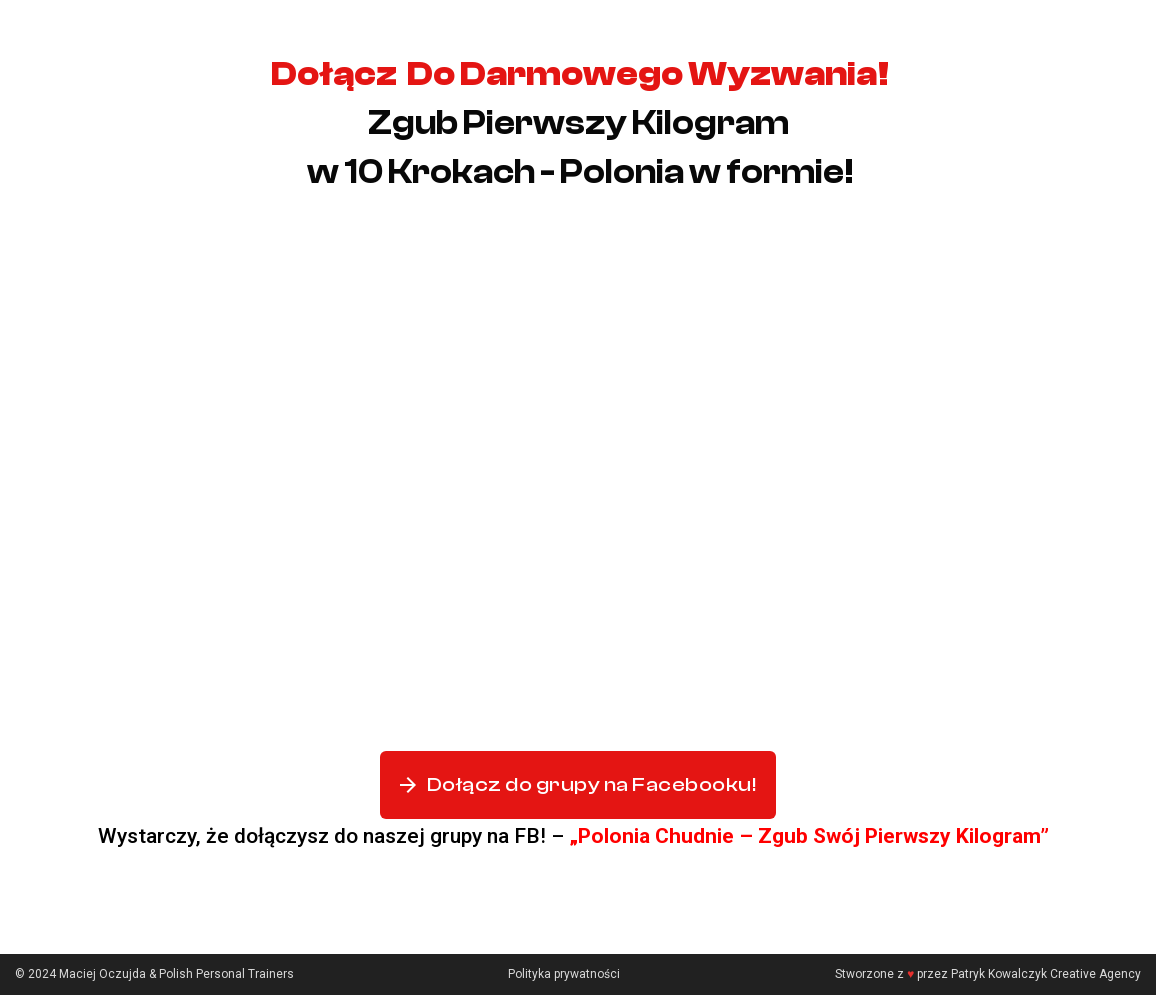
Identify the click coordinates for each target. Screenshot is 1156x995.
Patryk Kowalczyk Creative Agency (1046, 974)
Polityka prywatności (564, 974)
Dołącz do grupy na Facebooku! (578, 785)
